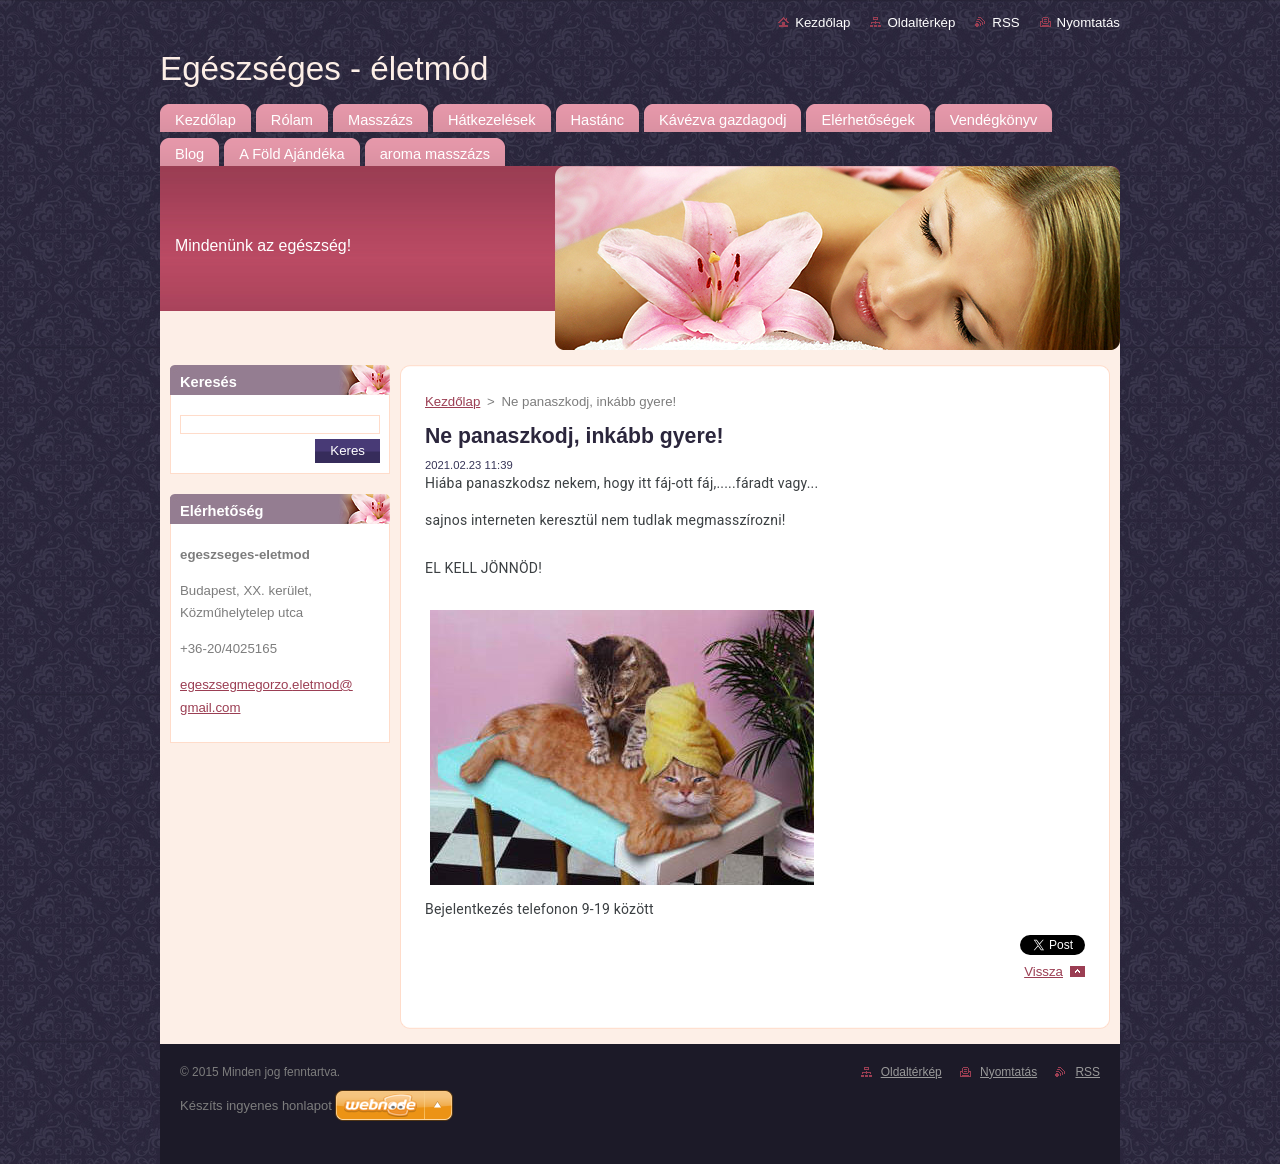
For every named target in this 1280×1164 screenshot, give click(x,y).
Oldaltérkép (921, 22)
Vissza (1043, 971)
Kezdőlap (822, 22)
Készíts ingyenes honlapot (256, 1105)
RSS (1005, 22)
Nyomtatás (1088, 22)
